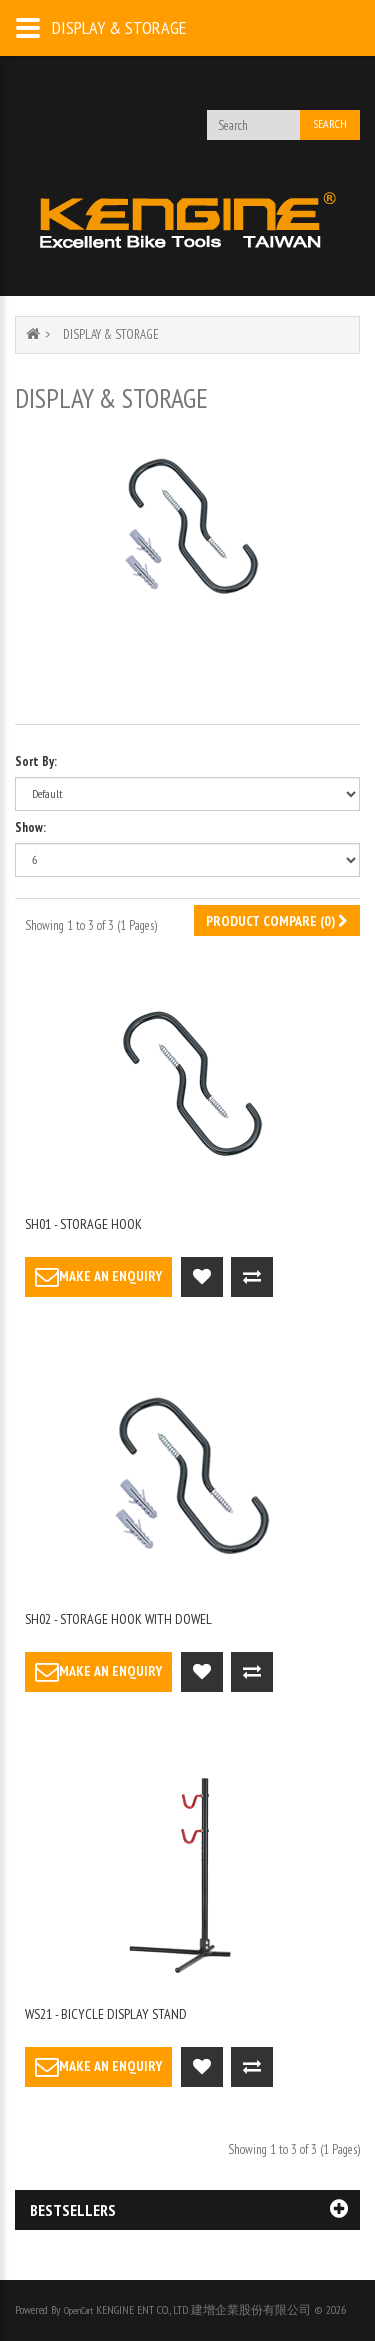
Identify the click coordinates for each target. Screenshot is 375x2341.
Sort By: (36, 761)
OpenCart (78, 2310)
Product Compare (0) (277, 921)
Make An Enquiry (98, 1276)
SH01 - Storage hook (83, 1224)
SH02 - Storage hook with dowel (118, 1619)
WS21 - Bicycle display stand (106, 2014)
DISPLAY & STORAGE (111, 334)
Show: (30, 827)
